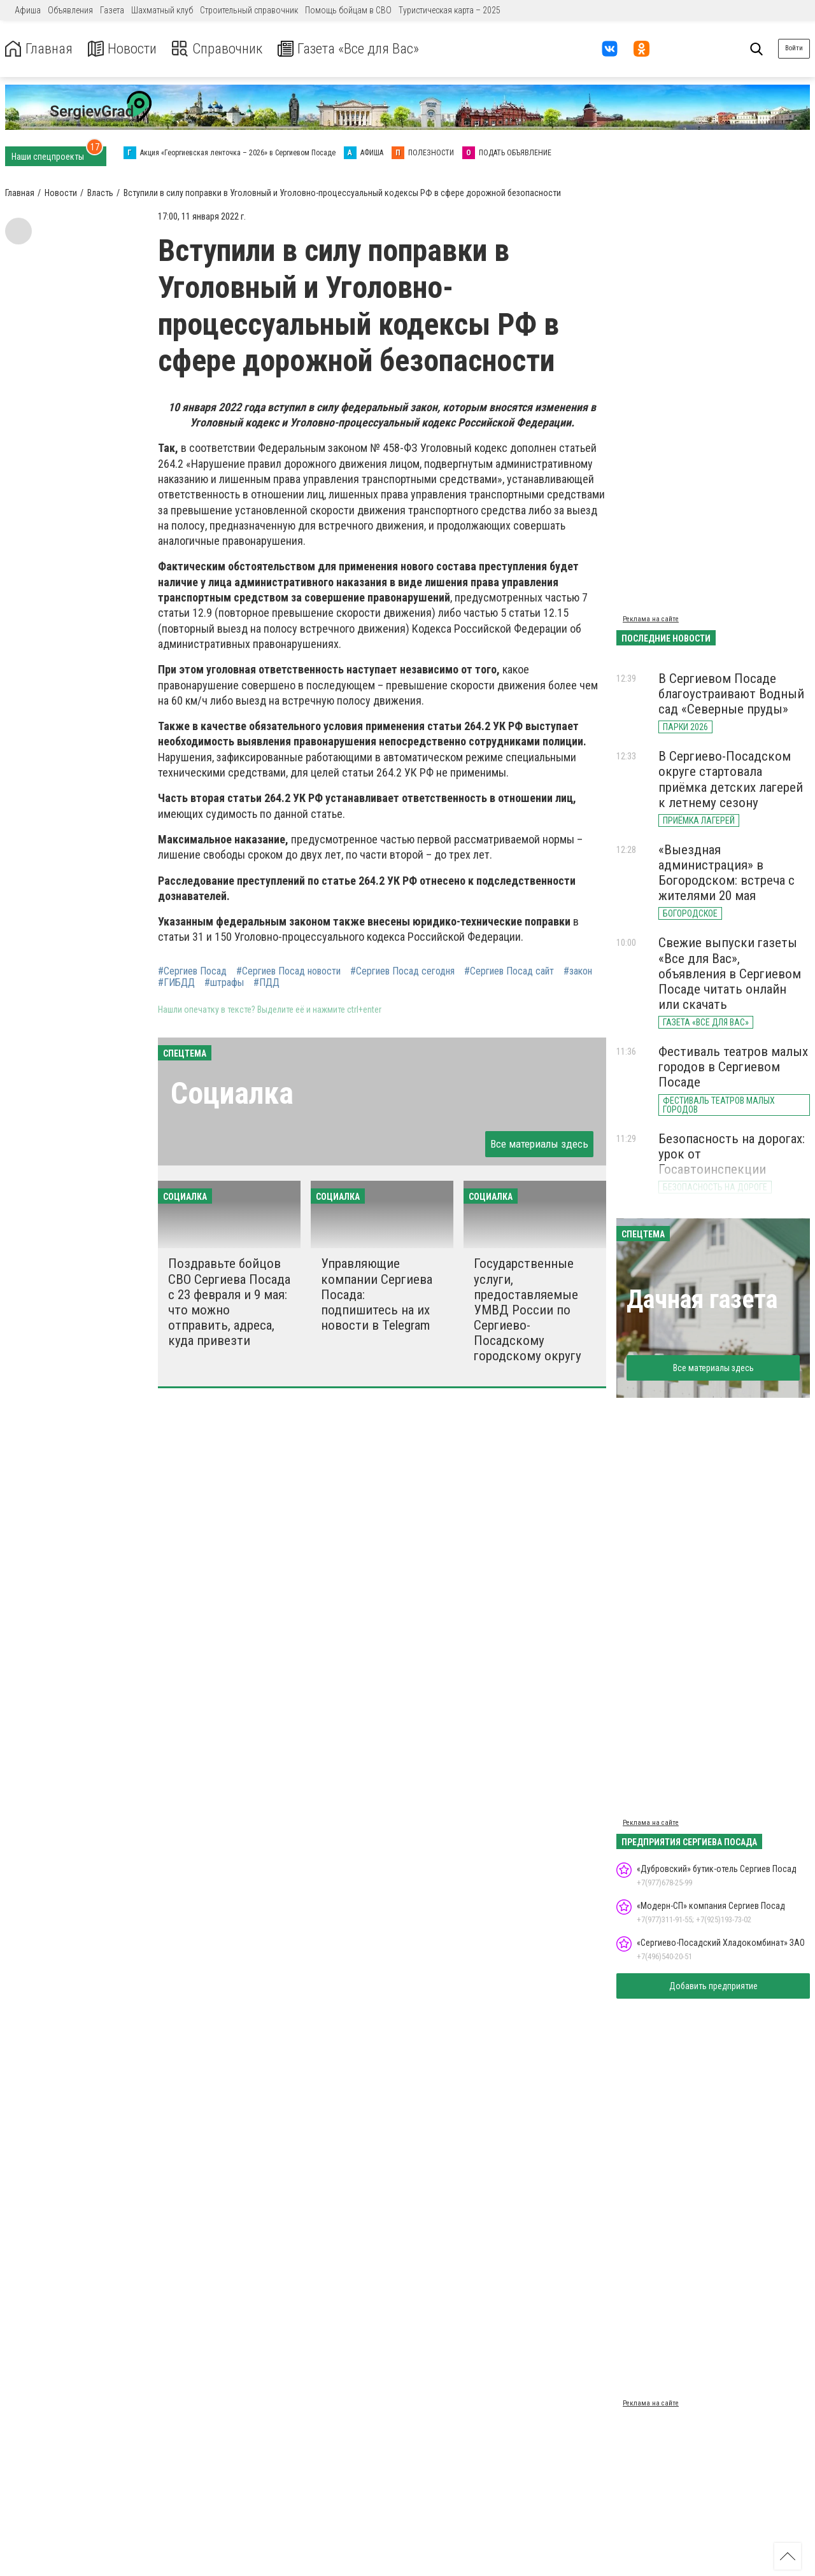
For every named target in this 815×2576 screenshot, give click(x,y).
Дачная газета (702, 1299)
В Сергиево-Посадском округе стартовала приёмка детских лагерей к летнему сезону (730, 779)
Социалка (232, 1093)
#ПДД (266, 983)
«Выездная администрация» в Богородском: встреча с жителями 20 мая (726, 872)
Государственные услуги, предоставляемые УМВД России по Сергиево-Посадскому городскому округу (527, 1309)
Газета (112, 10)
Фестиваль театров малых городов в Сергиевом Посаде (733, 1067)
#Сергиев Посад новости (288, 971)
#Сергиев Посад (192, 971)
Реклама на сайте (651, 619)
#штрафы (224, 983)
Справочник (225, 48)
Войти (794, 48)
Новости (126, 48)
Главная (40, 48)
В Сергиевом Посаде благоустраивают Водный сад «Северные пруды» (731, 694)
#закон (577, 971)
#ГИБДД (176, 983)
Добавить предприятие (713, 1986)
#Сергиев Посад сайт (509, 971)
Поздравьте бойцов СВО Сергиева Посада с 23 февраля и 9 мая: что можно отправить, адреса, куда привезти (229, 1302)
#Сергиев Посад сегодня (402, 971)
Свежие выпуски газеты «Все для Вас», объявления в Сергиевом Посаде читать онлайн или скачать (729, 973)
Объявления (70, 10)
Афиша (28, 10)
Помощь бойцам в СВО (348, 10)
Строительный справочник (249, 10)
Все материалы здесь (539, 1143)
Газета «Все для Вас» (362, 48)
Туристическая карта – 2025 (449, 10)
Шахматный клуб (162, 10)
